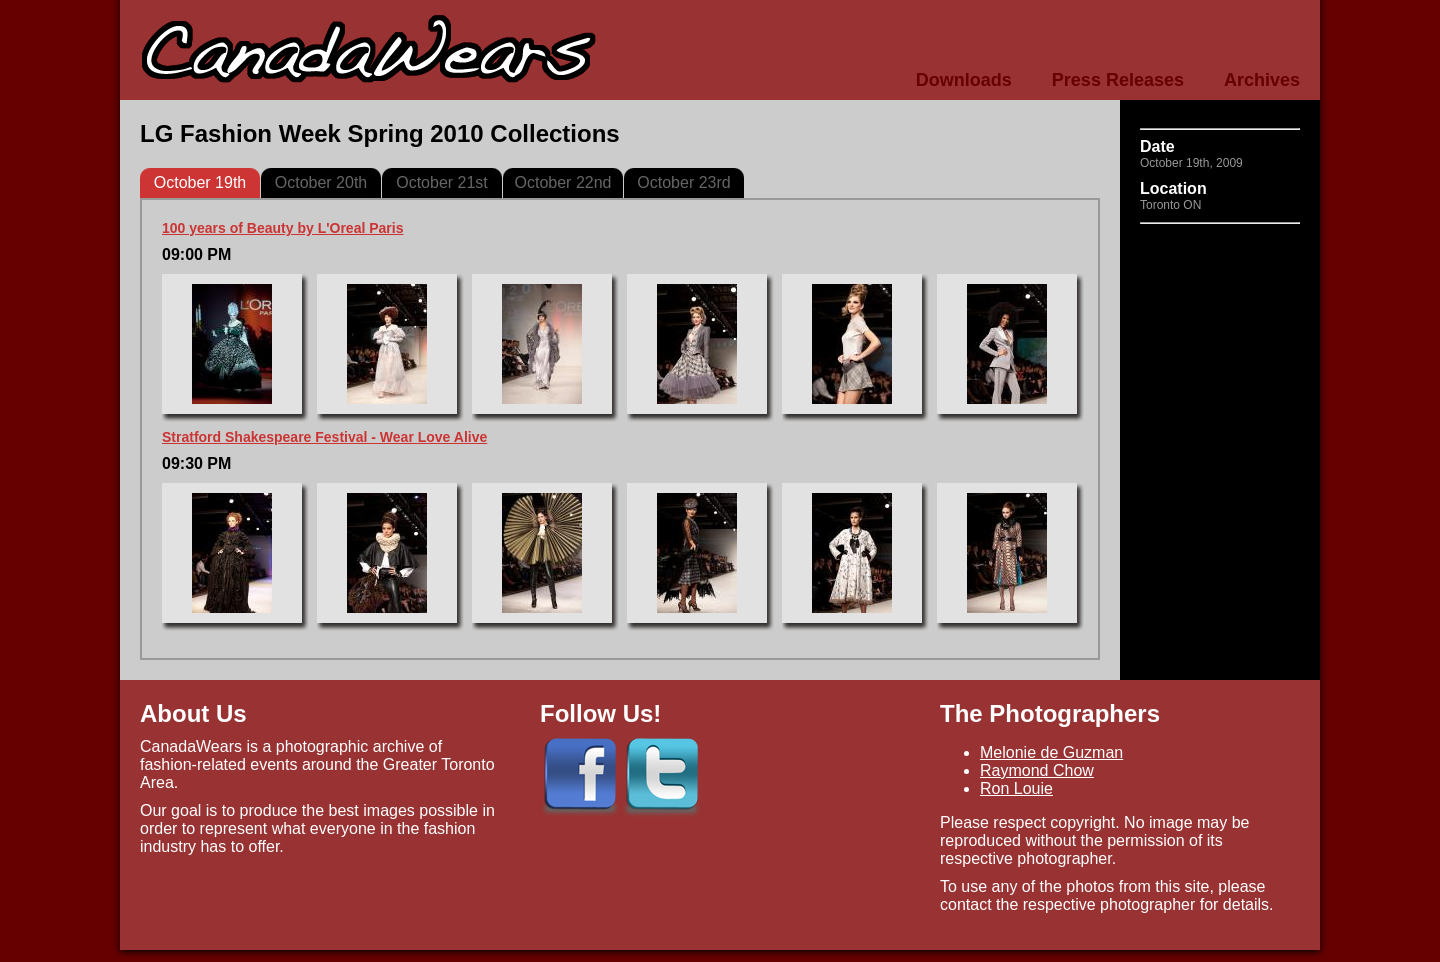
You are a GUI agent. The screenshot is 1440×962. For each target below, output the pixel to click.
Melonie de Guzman (1051, 752)
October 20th (321, 182)
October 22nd (563, 182)
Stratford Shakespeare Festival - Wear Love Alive (324, 437)
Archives (1262, 80)
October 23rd (683, 182)
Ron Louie (1016, 788)
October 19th (200, 182)
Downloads (964, 80)
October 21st (442, 182)
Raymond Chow (1037, 770)
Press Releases (1118, 80)
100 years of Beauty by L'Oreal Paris (282, 228)
